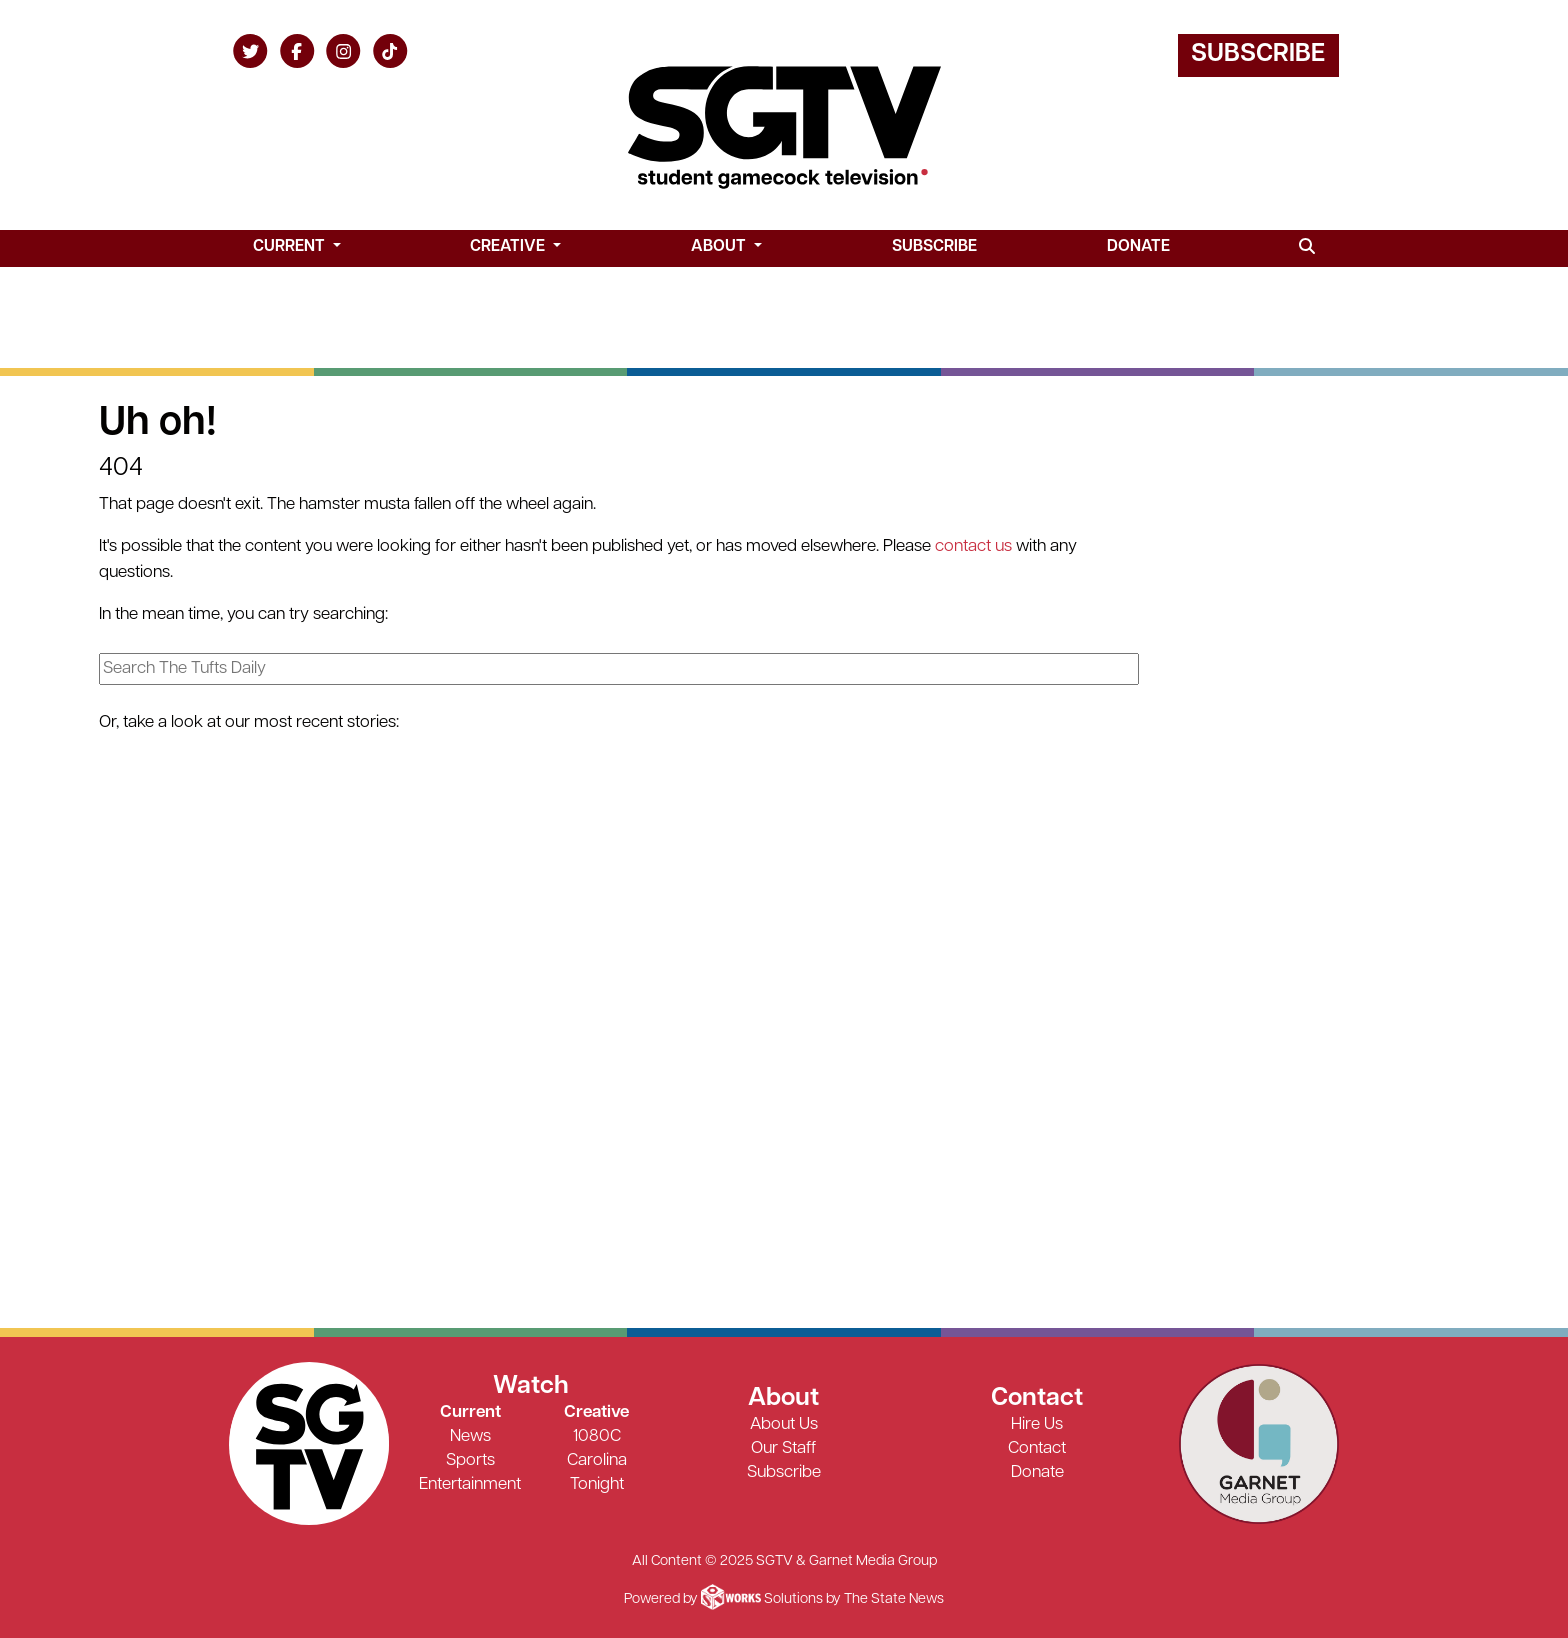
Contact (1037, 1448)
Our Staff (783, 1448)
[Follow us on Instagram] (343, 50)
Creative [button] (509, 247)
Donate (1138, 247)
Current (470, 1412)
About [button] (720, 247)
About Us (784, 1424)
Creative (596, 1412)
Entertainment (470, 1484)
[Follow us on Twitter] (250, 50)
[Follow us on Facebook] (297, 50)
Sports (470, 1460)
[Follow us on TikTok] (390, 50)
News (470, 1436)
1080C (597, 1436)
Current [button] (291, 247)
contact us (973, 546)
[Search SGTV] (1307, 248)
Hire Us (1037, 1424)
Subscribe (1258, 54)
